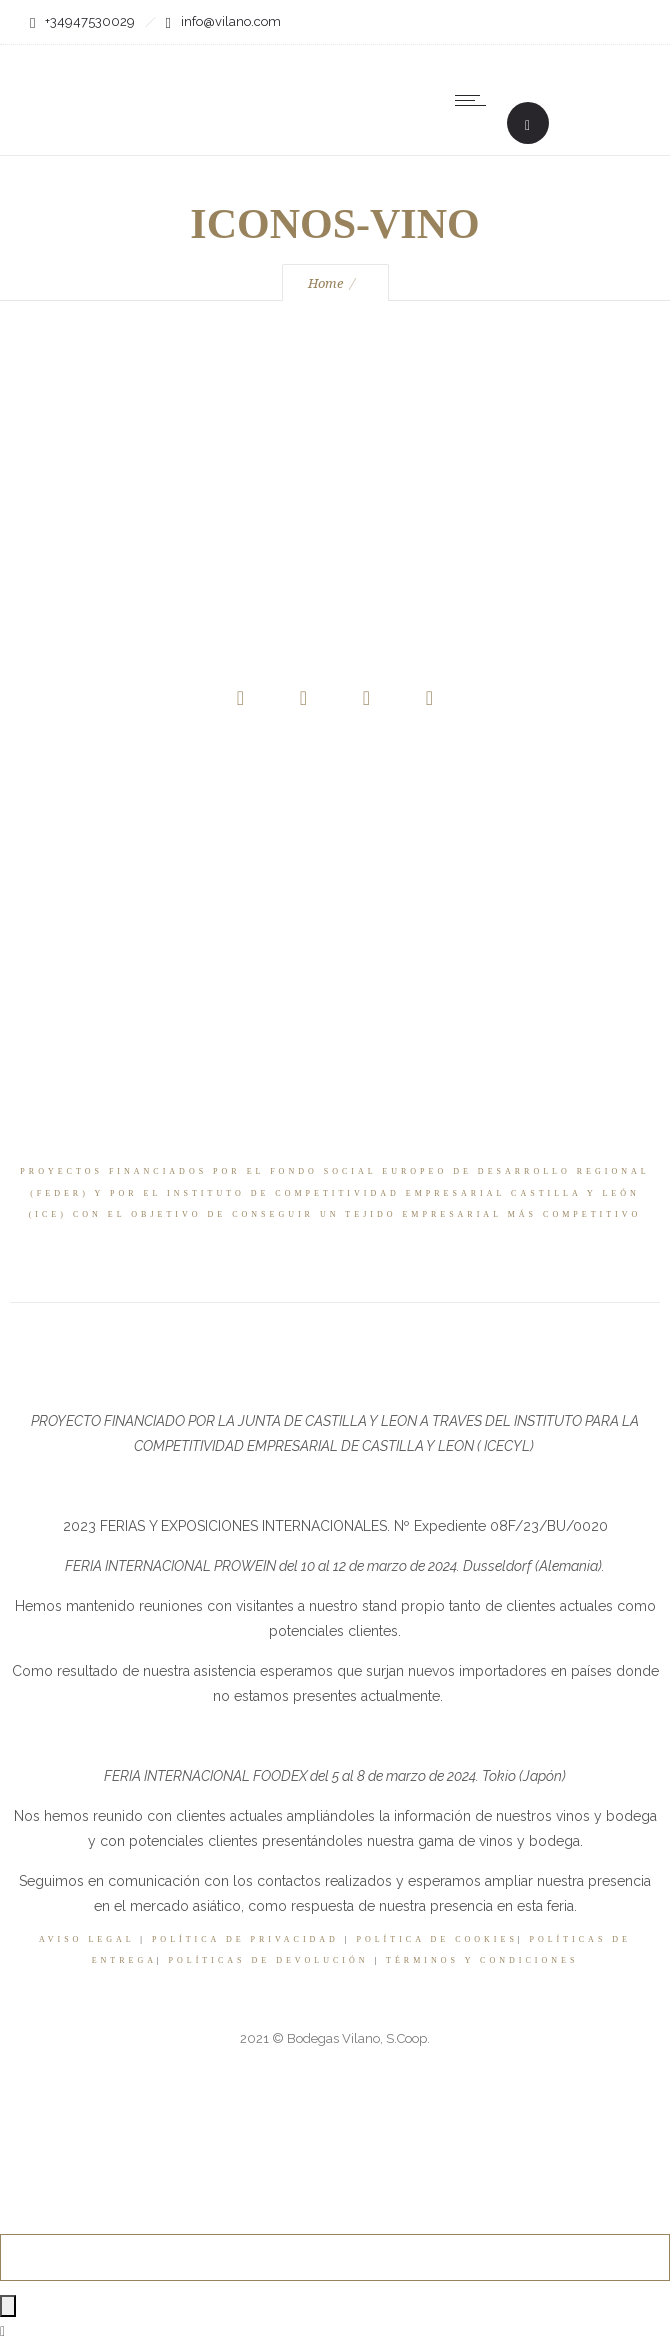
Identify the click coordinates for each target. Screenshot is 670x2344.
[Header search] (527, 125)
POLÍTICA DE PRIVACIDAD (245, 1939)
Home (325, 283)
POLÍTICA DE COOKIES (437, 1939)
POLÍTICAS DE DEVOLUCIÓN (269, 1960)
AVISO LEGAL (86, 1939)
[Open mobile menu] (475, 100)
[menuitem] (560, 99)
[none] (560, 99)
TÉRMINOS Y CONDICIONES (482, 1960)
